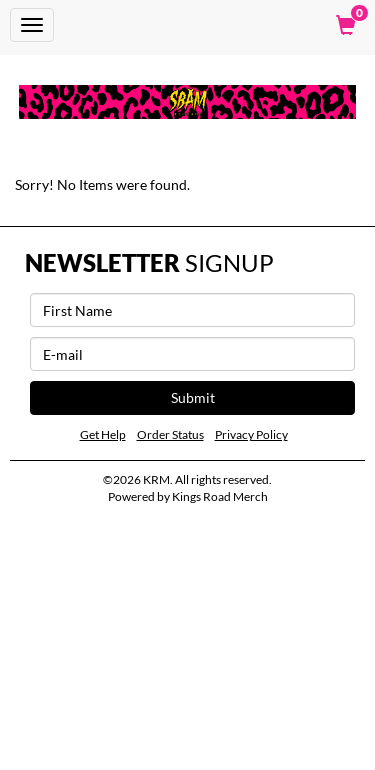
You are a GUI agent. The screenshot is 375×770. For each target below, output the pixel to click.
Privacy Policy (251, 434)
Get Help (103, 434)
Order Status (170, 434)
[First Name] (192, 310)
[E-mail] (192, 354)
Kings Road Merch (220, 496)
